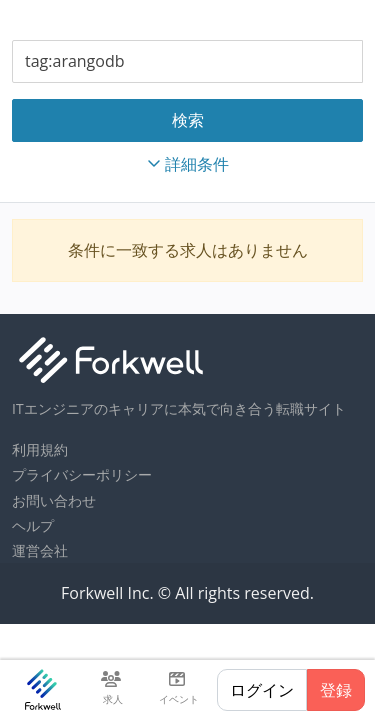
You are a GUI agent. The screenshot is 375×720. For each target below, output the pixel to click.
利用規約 (40, 449)
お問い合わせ (54, 500)
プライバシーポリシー (82, 474)
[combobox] (187, 61)
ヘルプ (33, 525)
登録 (336, 690)
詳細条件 (188, 164)
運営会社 (40, 550)
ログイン (262, 690)
